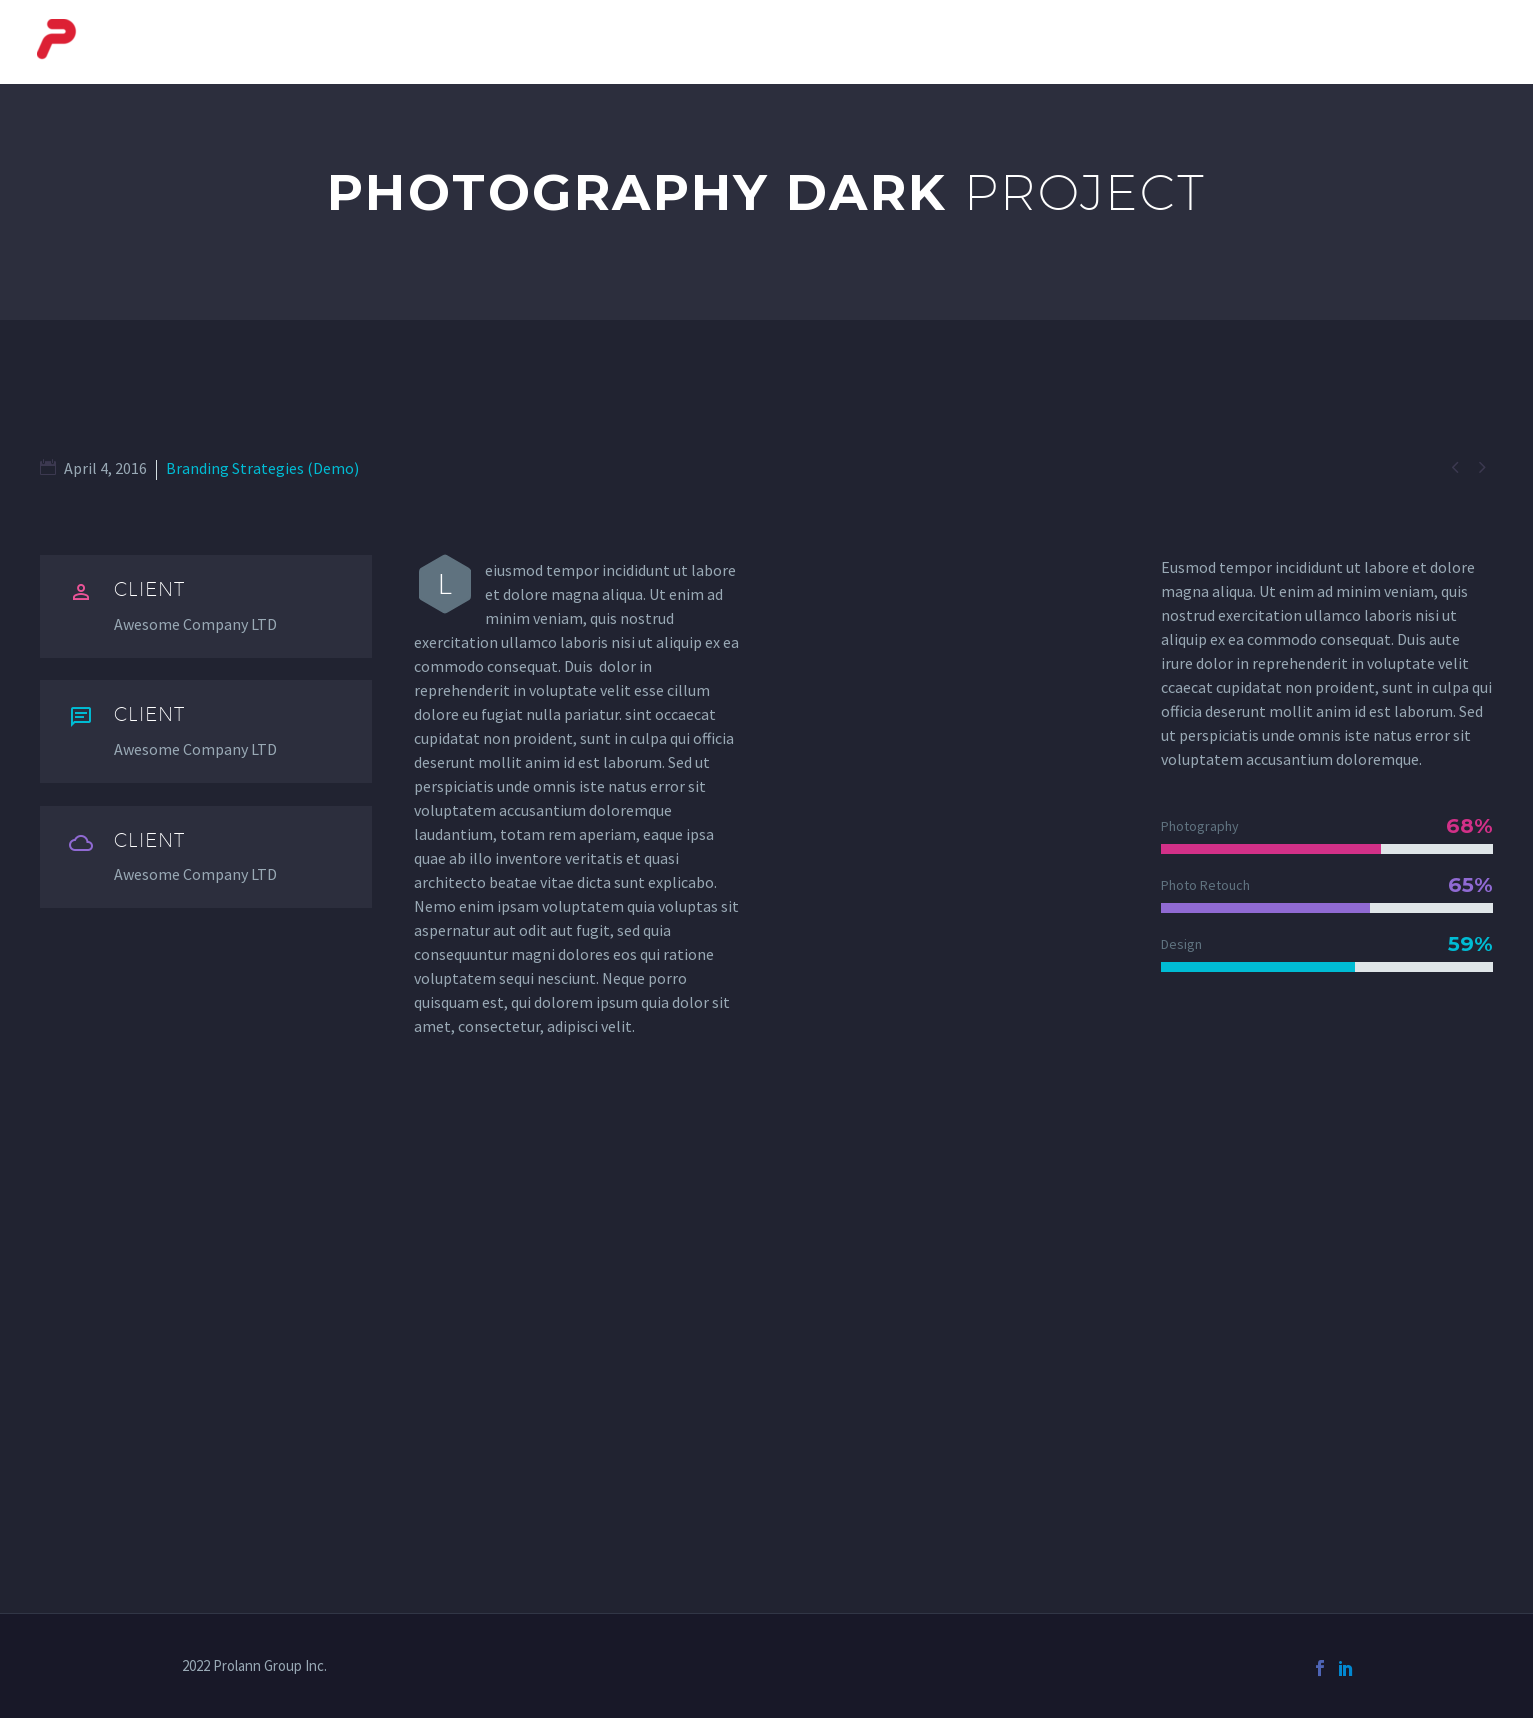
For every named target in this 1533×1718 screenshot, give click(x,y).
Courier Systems (794, 42)
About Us (645, 42)
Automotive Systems (1182, 42)
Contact (1458, 42)
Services (1346, 42)
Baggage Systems (979, 42)
